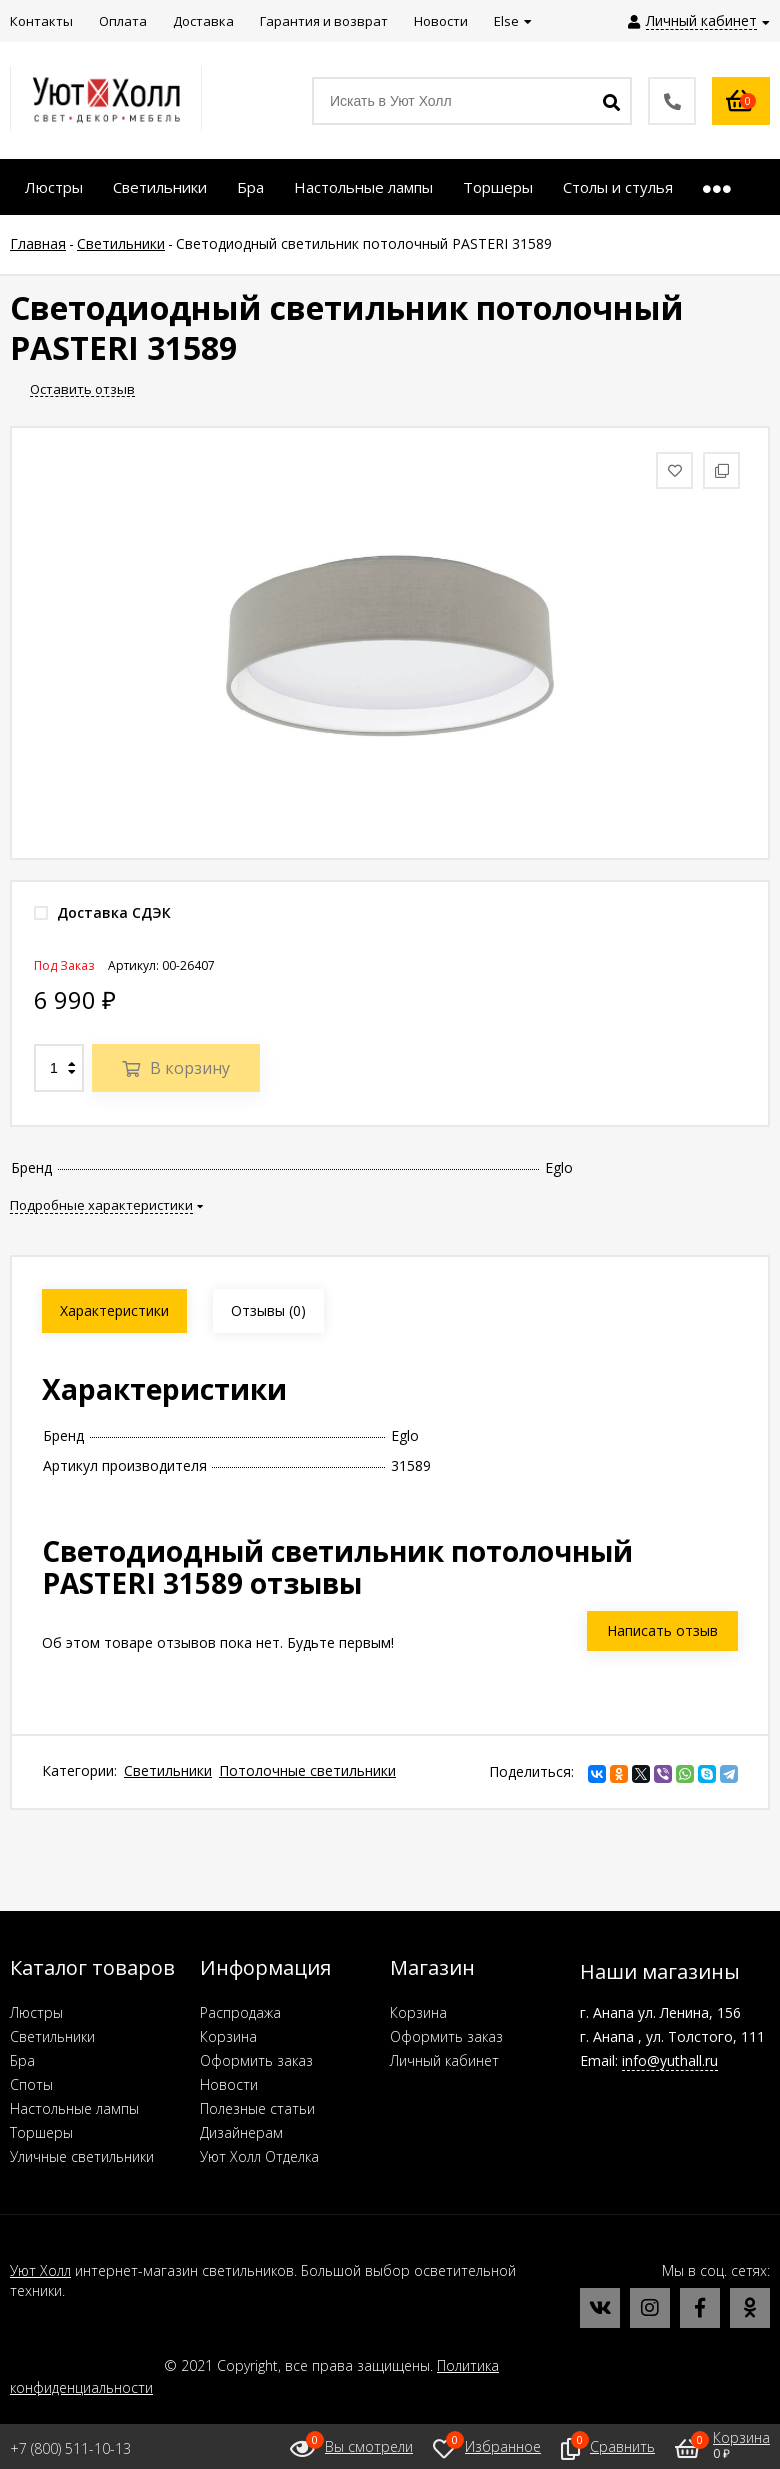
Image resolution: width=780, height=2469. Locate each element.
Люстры (36, 2012)
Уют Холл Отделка (259, 2156)
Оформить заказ (256, 2060)
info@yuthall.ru (670, 2060)
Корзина (228, 2036)
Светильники (168, 1770)
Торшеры (41, 2132)
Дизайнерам (241, 2132)
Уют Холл (40, 2270)
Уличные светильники (82, 2156)
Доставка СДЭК (102, 912)
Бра (22, 2060)
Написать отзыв (662, 1630)
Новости (229, 2084)
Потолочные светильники (307, 1770)
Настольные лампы (74, 2108)
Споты (31, 2084)
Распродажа (240, 2012)
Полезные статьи (257, 2108)
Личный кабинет (444, 2060)
